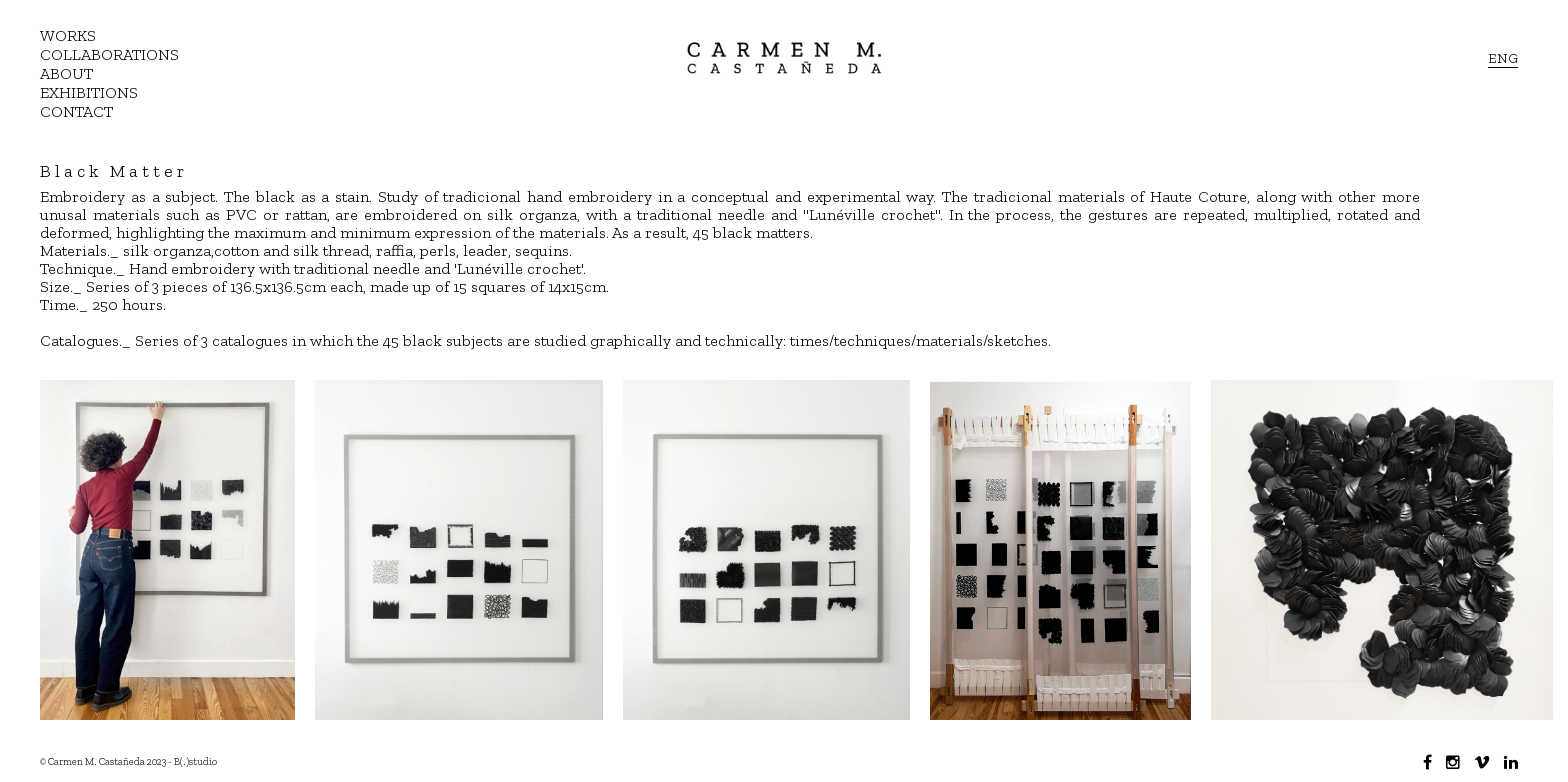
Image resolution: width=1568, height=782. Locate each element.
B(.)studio (195, 762)
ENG (1503, 58)
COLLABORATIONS (109, 54)
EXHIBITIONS (89, 92)
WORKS (68, 35)
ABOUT (66, 73)
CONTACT (76, 111)
